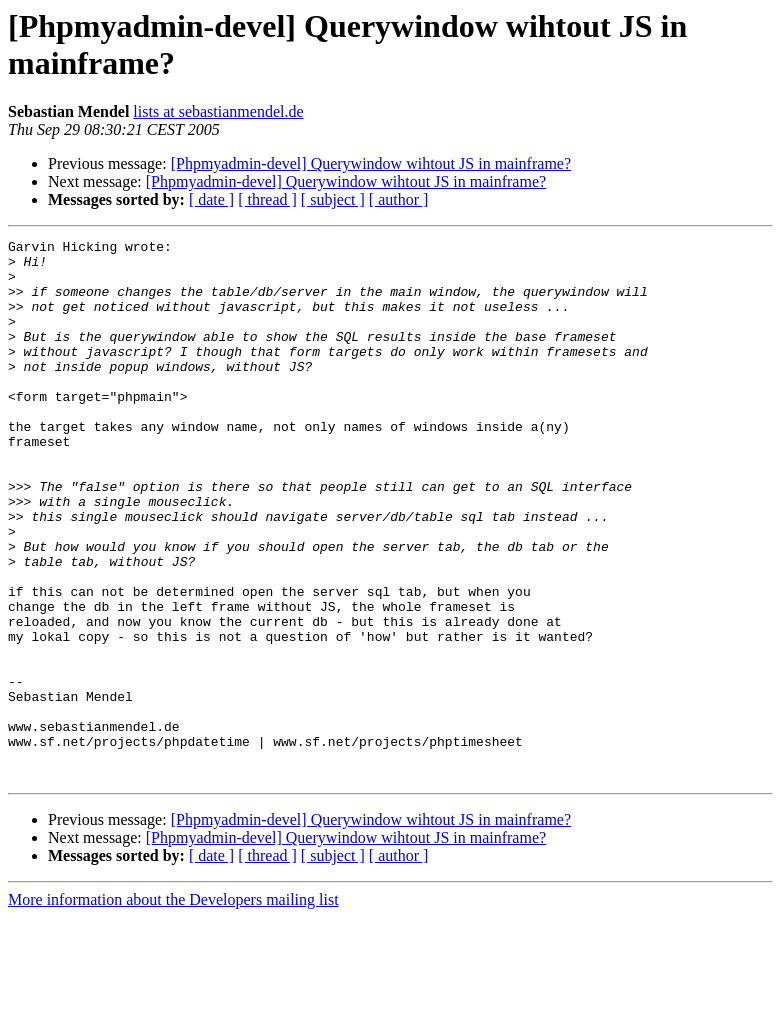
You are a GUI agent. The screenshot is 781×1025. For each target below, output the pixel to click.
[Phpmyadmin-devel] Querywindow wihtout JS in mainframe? (371, 163)
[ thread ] (267, 199)
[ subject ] (333, 199)
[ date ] (211, 199)
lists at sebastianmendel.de (218, 111)
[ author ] (399, 199)
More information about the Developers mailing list (173, 1007)
